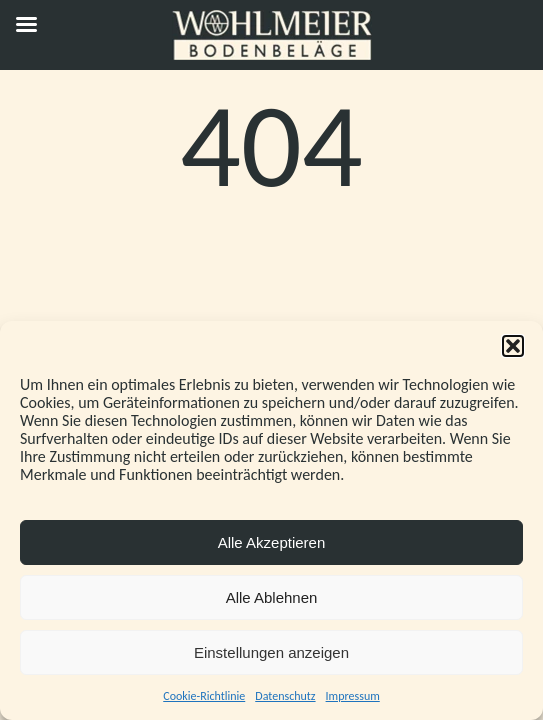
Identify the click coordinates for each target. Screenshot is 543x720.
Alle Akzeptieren (272, 542)
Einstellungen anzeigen (271, 652)
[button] (513, 346)
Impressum (353, 696)
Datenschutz (285, 696)
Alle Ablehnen (272, 597)
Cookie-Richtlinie (204, 696)
